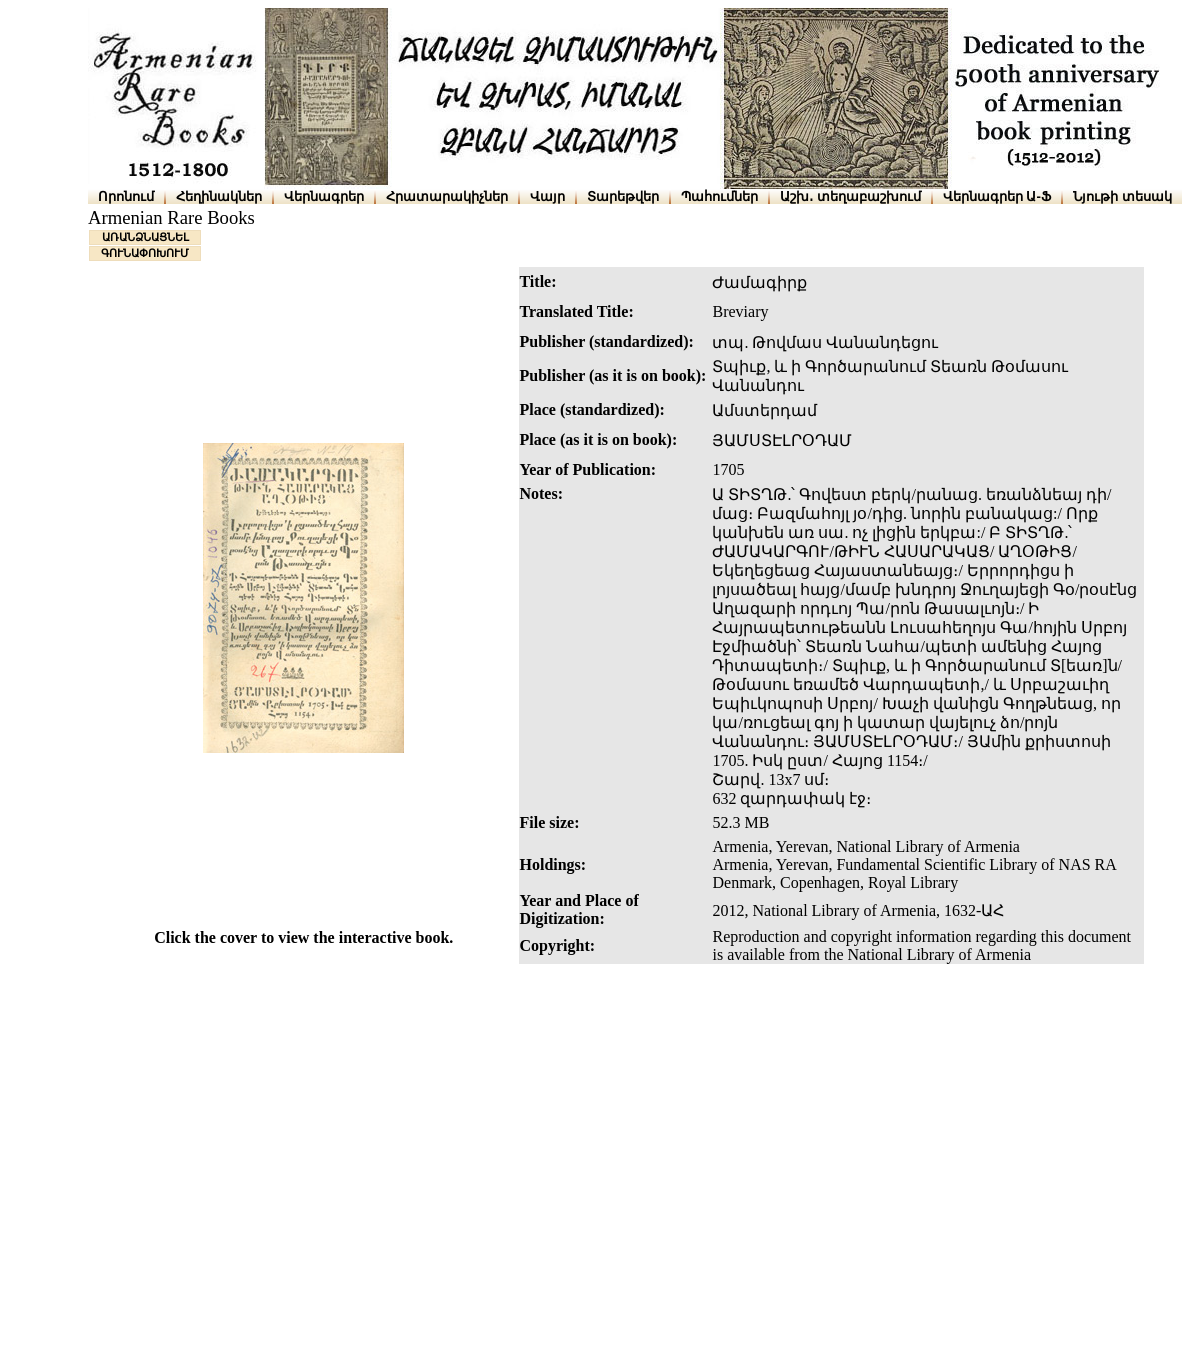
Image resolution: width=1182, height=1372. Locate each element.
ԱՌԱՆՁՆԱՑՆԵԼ (145, 237)
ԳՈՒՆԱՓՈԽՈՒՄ (145, 253)
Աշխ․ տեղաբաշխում (850, 196)
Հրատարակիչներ (447, 196)
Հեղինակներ (219, 196)
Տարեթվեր (623, 196)
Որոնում (126, 196)
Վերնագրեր (324, 196)
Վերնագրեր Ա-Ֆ (997, 196)
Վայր (547, 196)
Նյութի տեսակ (1122, 196)
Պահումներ (719, 196)
